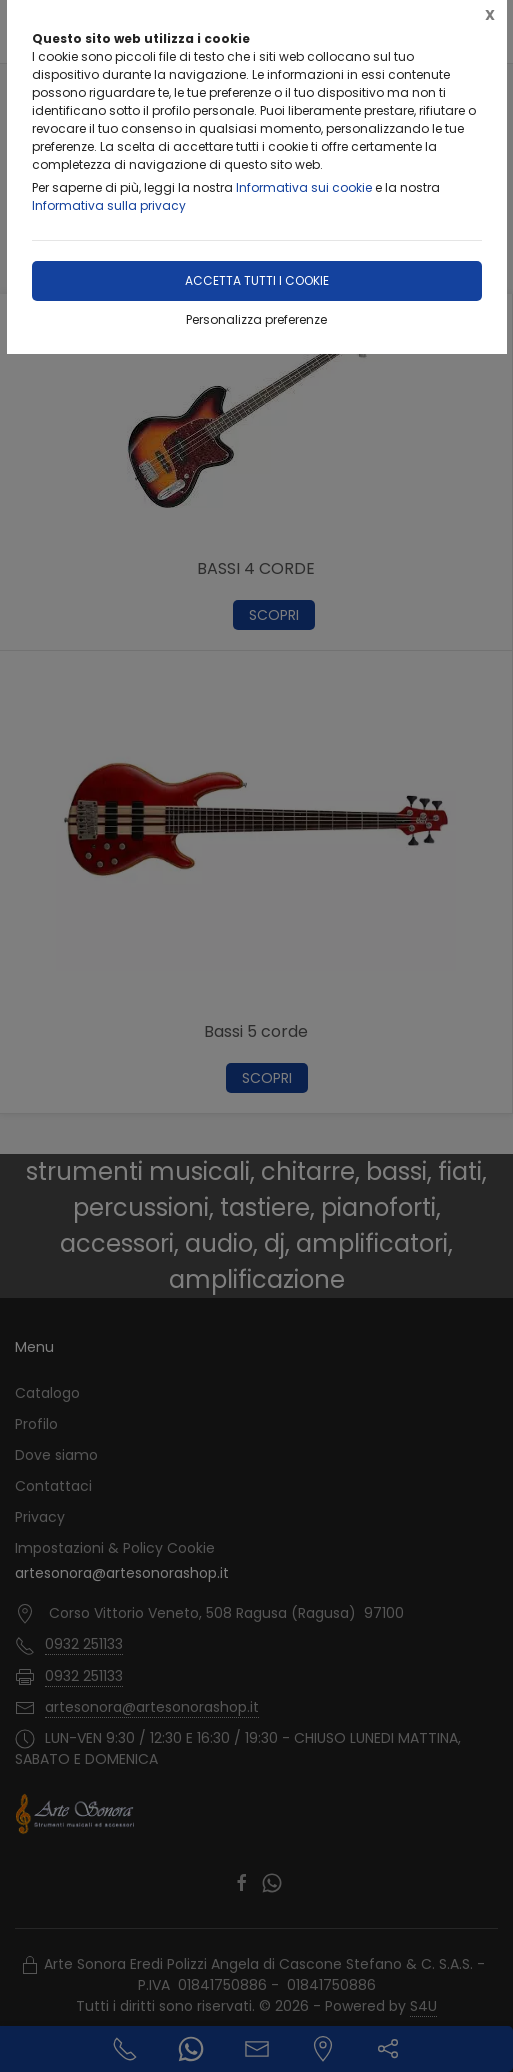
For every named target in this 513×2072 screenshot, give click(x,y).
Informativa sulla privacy (109, 205)
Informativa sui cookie (304, 187)
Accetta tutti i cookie (257, 280)
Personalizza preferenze (256, 319)
